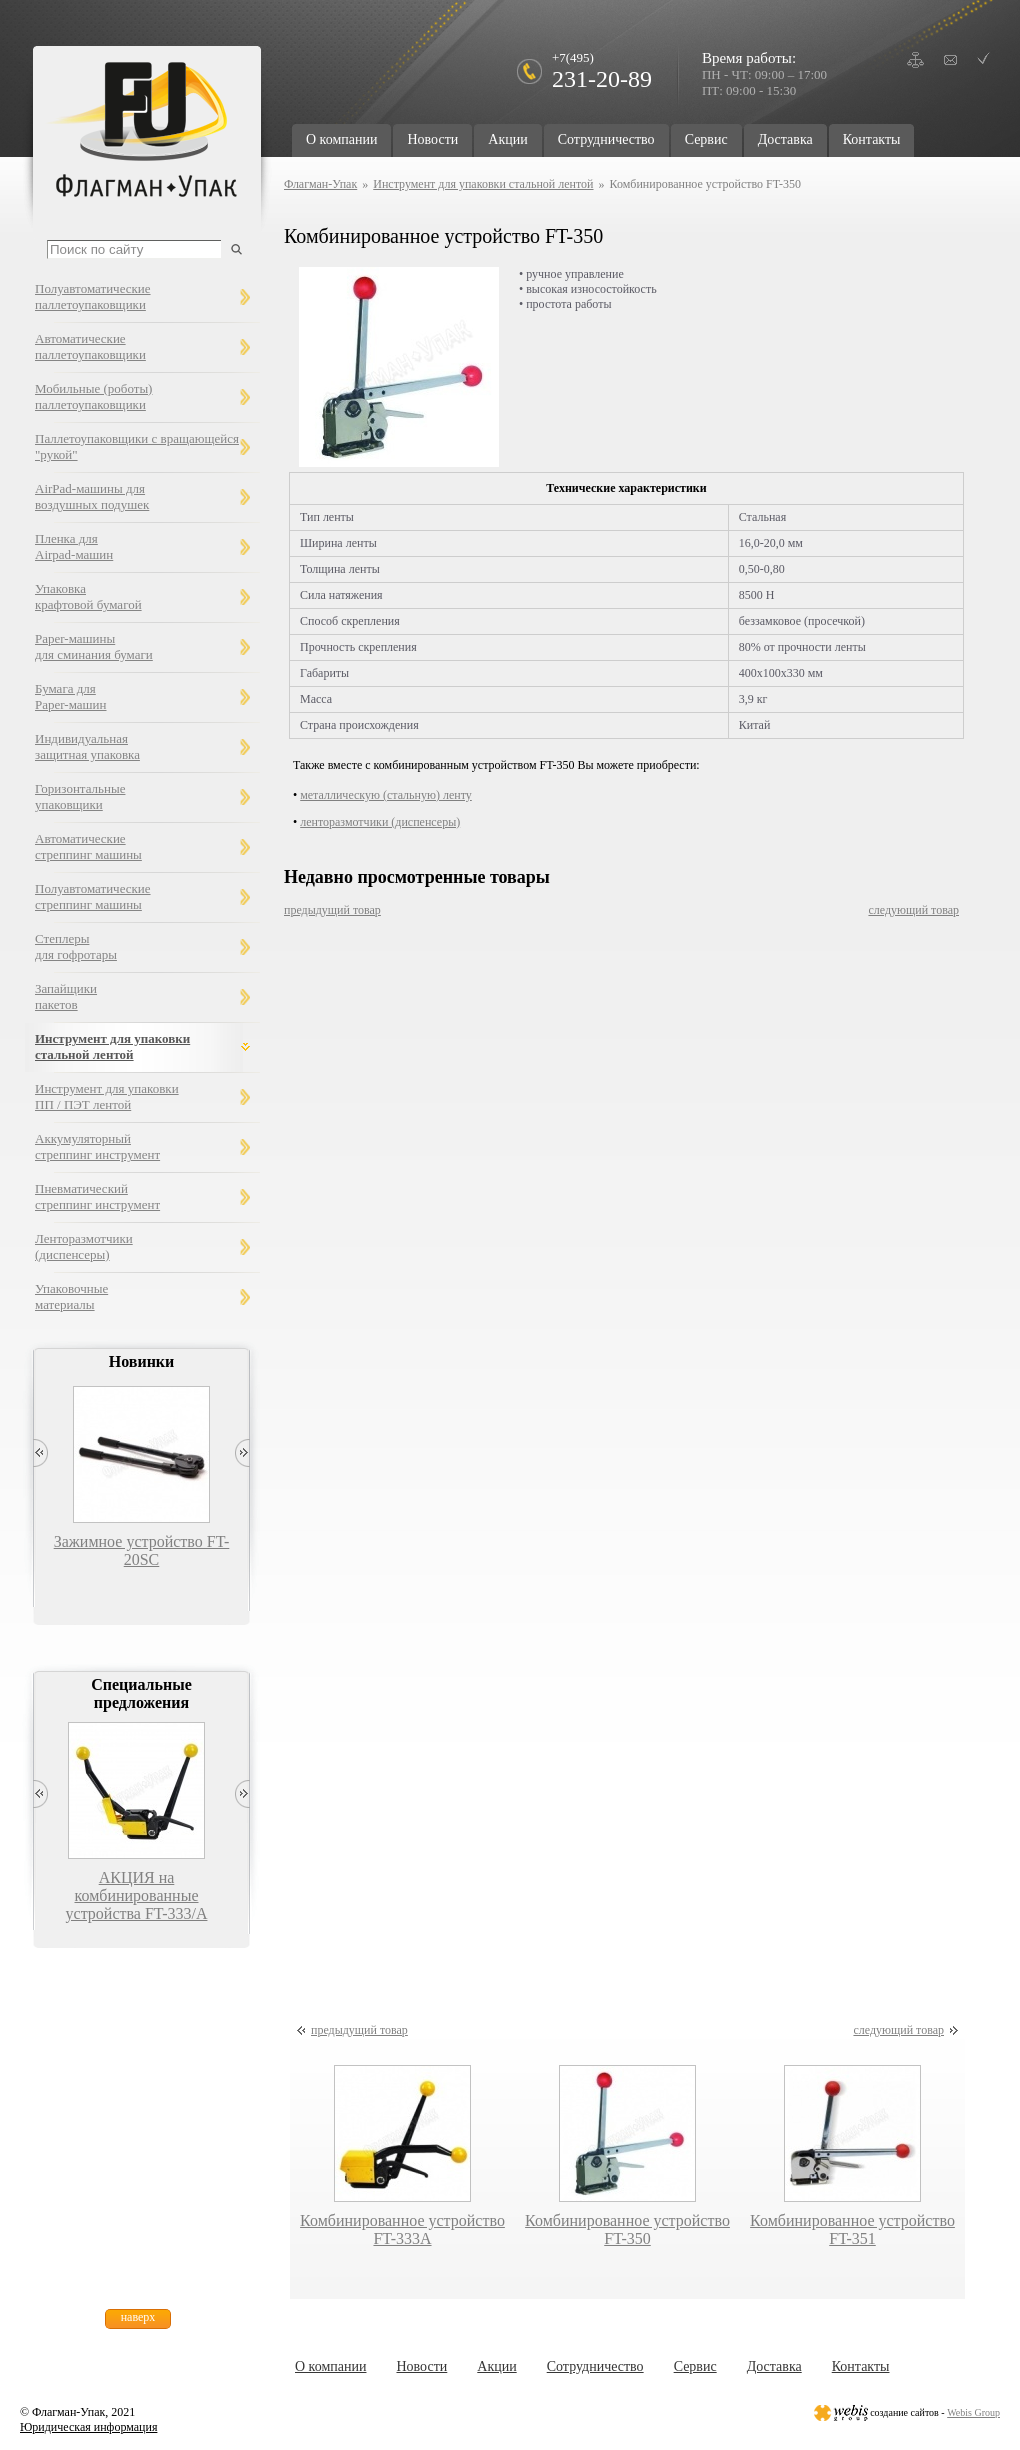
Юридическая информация (88, 2427)
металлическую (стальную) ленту (386, 795)
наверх (138, 2317)
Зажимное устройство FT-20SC (142, 1550)
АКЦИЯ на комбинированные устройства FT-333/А (137, 1895)
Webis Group (973, 2412)
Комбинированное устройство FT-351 (852, 2229)
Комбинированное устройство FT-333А (402, 2229)
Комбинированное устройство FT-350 (627, 2229)
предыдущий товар (332, 910)
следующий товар (913, 910)
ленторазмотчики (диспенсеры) (380, 822)
